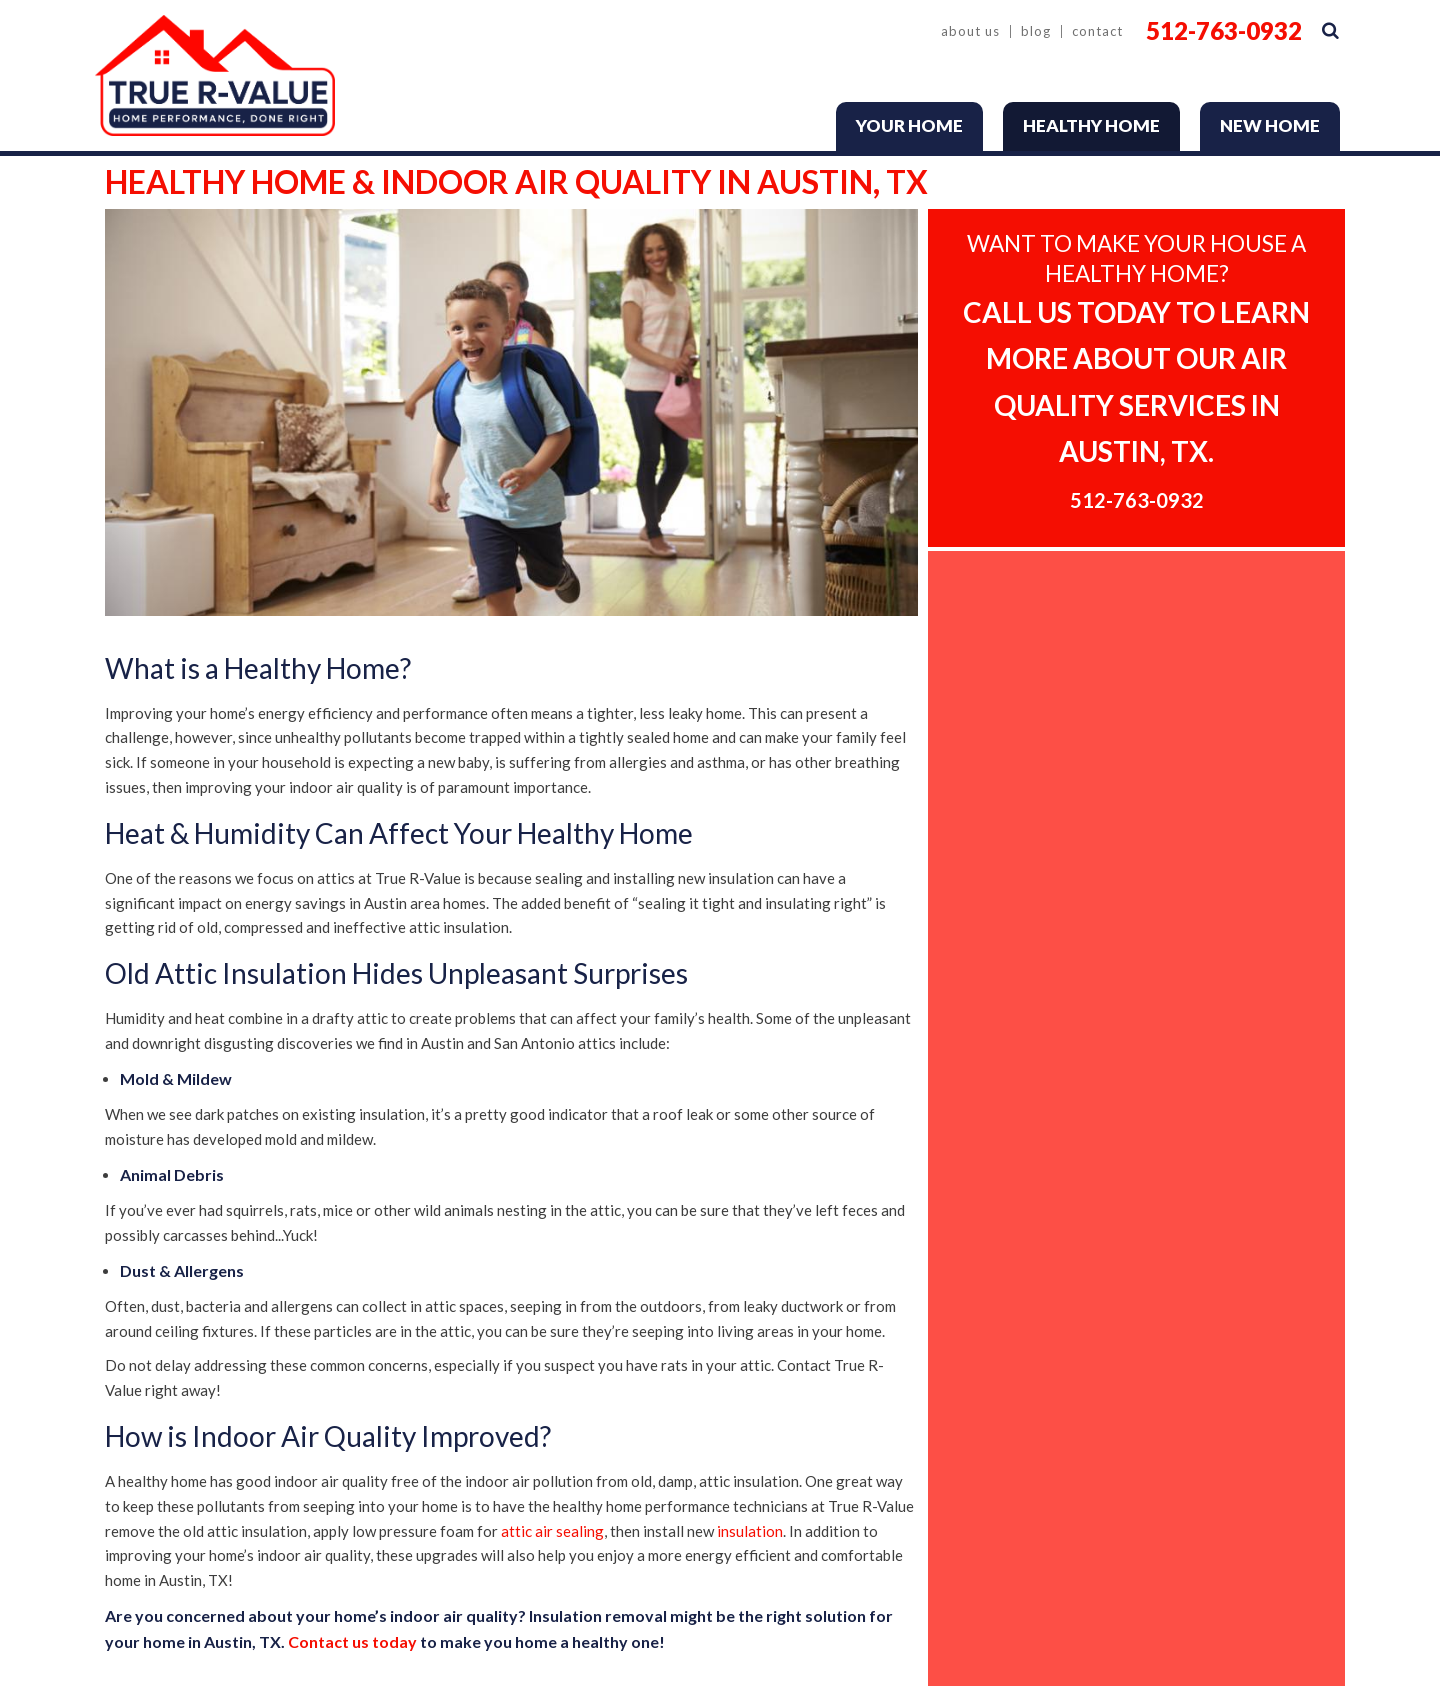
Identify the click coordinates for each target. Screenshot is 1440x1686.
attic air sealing (552, 1531)
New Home (1270, 125)
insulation (750, 1531)
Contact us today (352, 1641)
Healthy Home (1091, 125)
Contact (1097, 31)
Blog (1036, 31)
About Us (970, 31)
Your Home (909, 125)
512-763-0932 (1224, 30)
